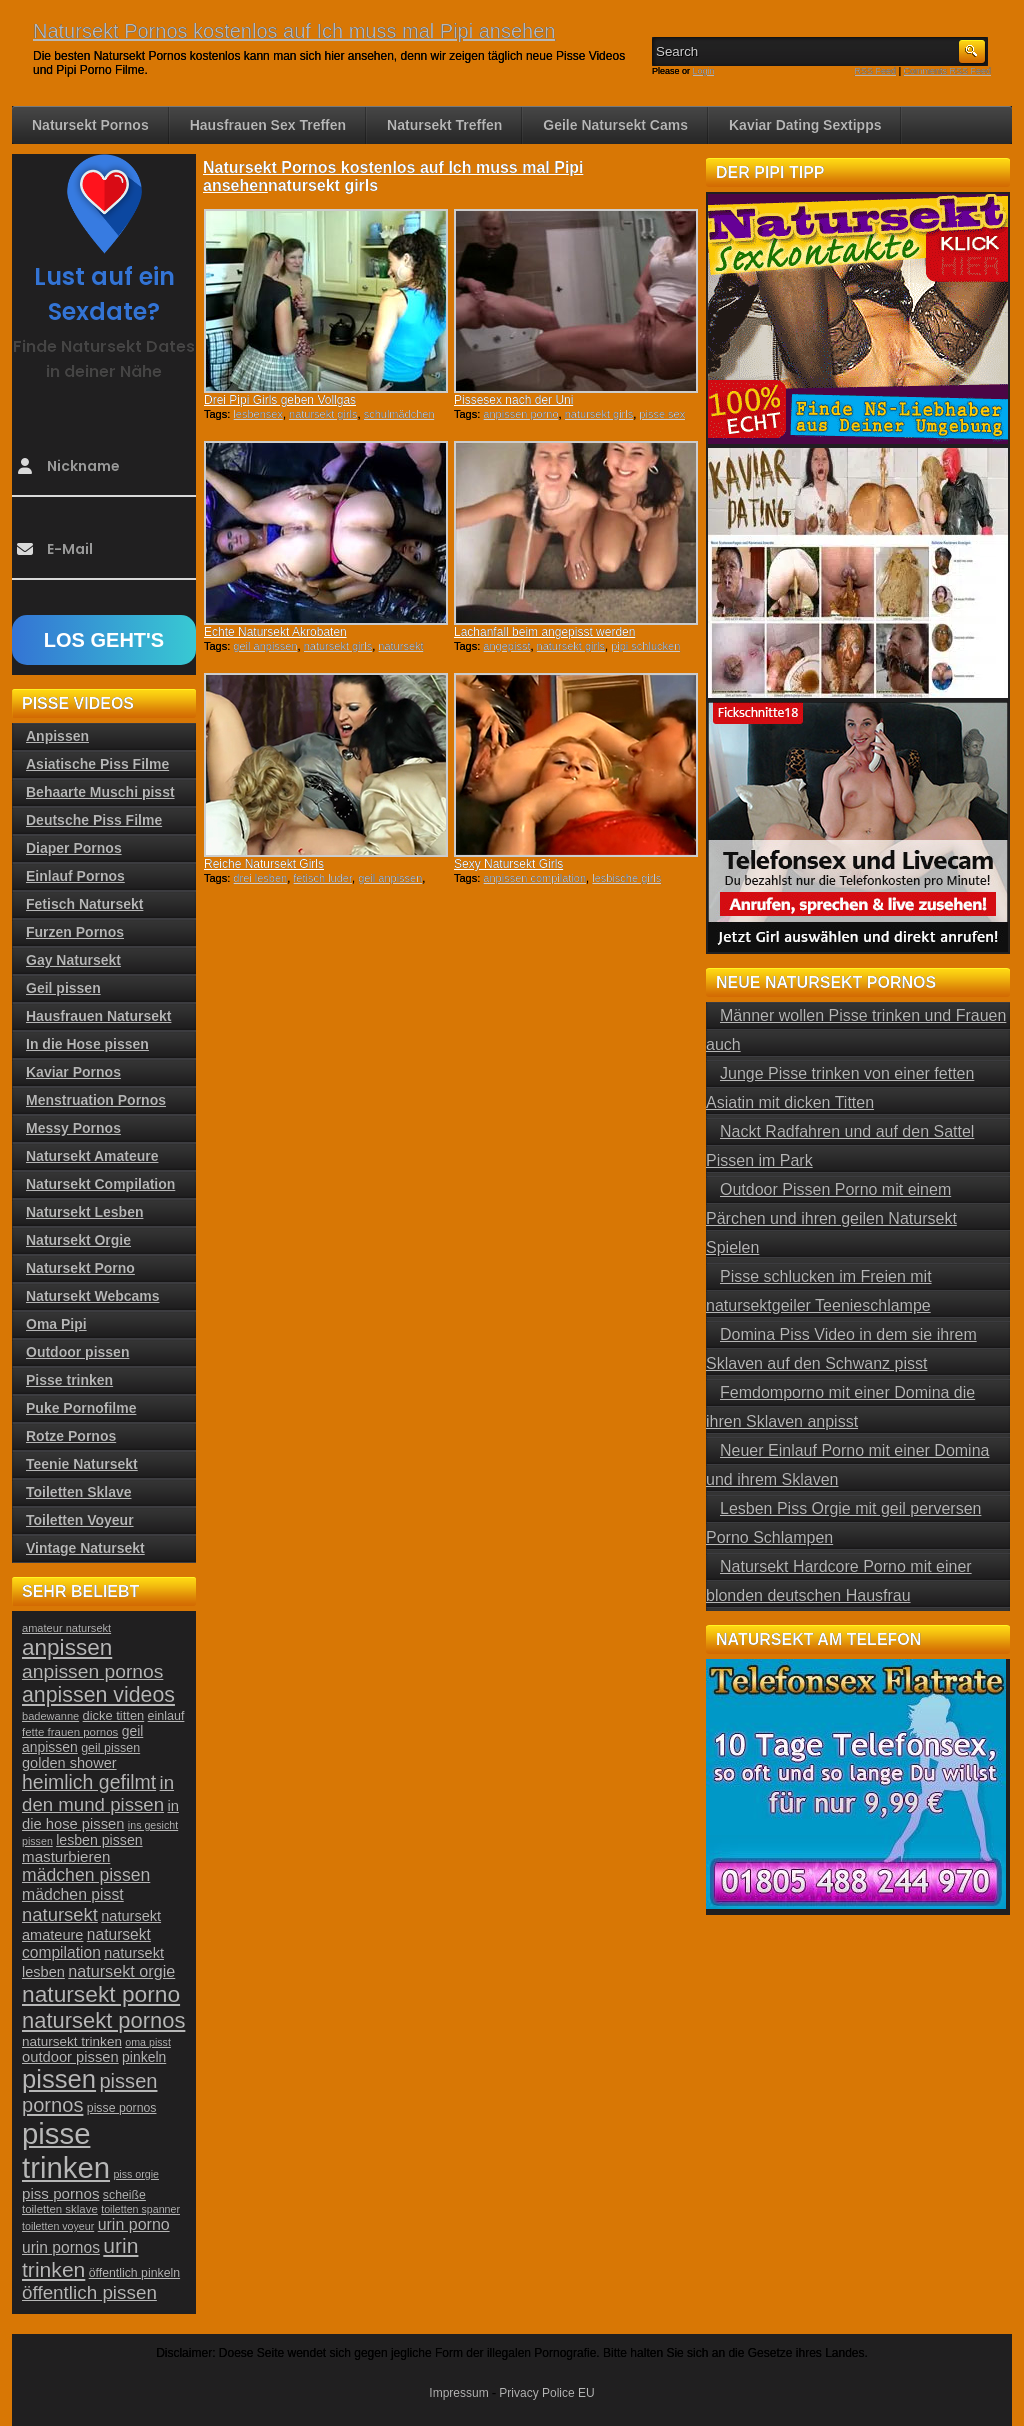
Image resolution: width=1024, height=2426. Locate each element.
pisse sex (662, 414)
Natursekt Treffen (444, 125)
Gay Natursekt (73, 960)
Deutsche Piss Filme (94, 820)
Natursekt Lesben (84, 1212)
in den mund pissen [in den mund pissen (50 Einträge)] (98, 1793)
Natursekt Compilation (100, 1184)
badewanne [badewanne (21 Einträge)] (50, 1716)
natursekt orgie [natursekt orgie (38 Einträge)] (121, 1971)
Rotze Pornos (71, 1436)
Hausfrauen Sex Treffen (268, 125)
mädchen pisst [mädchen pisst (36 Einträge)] (73, 1894)
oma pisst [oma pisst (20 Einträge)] (148, 2042)
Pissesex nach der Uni (513, 400)
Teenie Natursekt (82, 1464)
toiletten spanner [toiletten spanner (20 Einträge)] (140, 2209)
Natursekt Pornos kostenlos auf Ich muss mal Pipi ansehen (294, 31)
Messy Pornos (73, 1128)
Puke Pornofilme (81, 1408)
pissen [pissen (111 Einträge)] (59, 2079)
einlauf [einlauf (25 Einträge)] (166, 1716)
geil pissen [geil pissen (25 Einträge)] (110, 1748)
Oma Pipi (56, 1324)
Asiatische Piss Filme (97, 764)
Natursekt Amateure (92, 1156)
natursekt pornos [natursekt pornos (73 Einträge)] (103, 2020)
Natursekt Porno (80, 1268)
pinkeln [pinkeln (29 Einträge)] (144, 2057)
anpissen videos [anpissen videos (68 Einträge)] (98, 1695)
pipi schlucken (645, 646)
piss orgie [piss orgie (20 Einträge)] (136, 2174)
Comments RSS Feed (947, 71)
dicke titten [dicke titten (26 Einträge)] (114, 1715)
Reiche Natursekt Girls (264, 864)
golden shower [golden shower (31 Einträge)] (69, 1763)
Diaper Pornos (74, 848)
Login (704, 71)
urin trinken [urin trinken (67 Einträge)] (80, 2257)
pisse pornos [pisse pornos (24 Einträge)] (122, 2108)
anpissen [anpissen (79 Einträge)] (67, 1647)
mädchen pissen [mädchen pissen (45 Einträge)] (86, 1875)
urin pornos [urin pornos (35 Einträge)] (61, 2247)
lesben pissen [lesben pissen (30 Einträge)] (99, 1840)
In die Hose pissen (87, 1044)
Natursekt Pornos (90, 125)
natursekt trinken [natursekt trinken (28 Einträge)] (72, 2041)
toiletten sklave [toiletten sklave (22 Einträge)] (60, 2209)
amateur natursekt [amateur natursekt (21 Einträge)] (66, 1628)
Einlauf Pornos (75, 876)
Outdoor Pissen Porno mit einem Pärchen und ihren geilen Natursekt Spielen (831, 1218)
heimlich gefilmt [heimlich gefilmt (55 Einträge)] (89, 1782)
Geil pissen (63, 988)
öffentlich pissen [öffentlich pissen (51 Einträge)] (89, 2292)
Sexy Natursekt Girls (508, 864)
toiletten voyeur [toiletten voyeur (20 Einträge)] (58, 2226)
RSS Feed (876, 71)
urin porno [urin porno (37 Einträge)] (134, 2224)
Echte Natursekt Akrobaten (275, 632)
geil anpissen (265, 646)
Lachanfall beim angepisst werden (544, 632)
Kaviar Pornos (73, 1072)
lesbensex (258, 414)
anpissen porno (520, 414)
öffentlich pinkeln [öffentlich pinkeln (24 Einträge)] (134, 2273)
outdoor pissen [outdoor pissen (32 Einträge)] (70, 2057)
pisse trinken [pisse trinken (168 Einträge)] (66, 2150)
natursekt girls (323, 414)
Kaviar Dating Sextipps (805, 125)
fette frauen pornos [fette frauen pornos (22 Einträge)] (70, 1732)
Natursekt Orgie (78, 1240)
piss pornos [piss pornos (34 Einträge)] (61, 2193)
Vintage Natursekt (85, 1548)
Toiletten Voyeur (80, 1520)
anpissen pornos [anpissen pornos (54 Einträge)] (92, 1671)
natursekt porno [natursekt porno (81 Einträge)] (101, 1994)
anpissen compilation (534, 878)
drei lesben (260, 878)
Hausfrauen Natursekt (99, 1016)
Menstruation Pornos (96, 1100)
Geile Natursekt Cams (615, 125)
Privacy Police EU (546, 2393)
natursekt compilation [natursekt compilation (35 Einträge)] (86, 1943)
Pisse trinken (69, 1380)
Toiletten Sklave (79, 1492)
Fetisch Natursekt (84, 904)
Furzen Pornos (75, 932)
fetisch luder (322, 878)
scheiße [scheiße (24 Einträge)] (124, 2195)
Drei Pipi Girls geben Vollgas (280, 400)
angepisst (506, 646)
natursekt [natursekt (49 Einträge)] (60, 1914)
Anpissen (57, 736)
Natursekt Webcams (93, 1296)
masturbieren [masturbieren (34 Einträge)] (66, 1856)
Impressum (458, 2393)
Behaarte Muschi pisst (100, 792)
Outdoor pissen (77, 1352)
